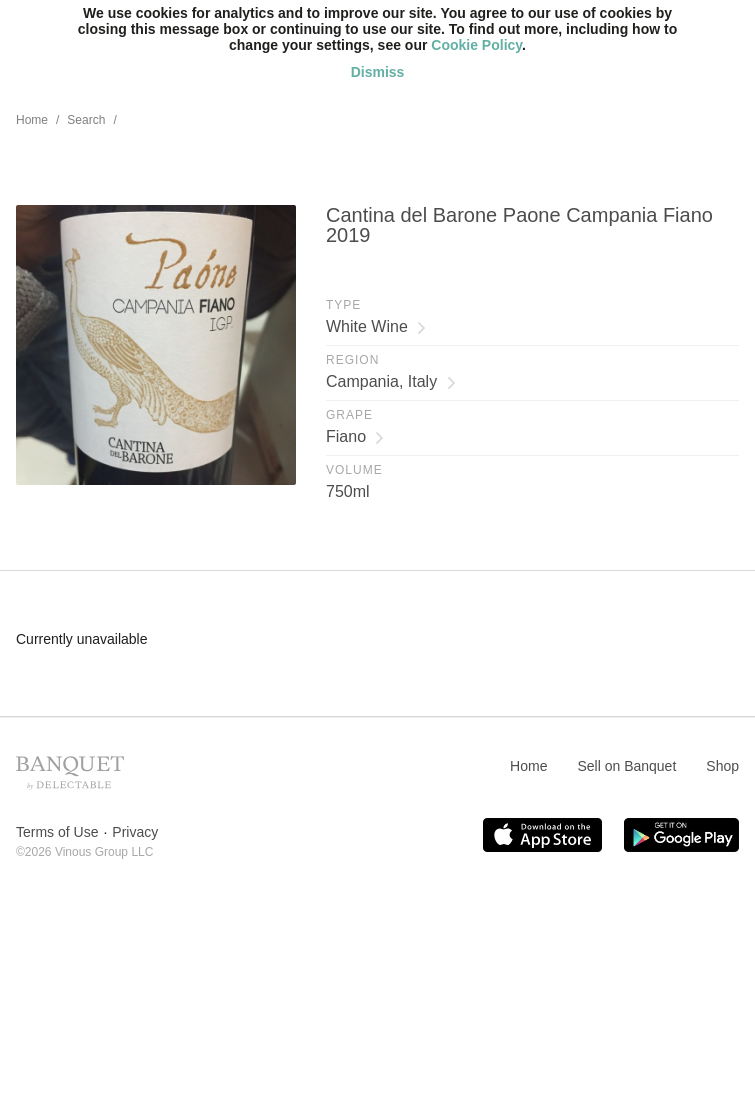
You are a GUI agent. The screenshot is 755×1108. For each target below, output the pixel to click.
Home (32, 120)
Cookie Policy (476, 45)
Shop (722, 766)
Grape (349, 415)
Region (352, 360)
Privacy (135, 832)
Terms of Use (57, 832)
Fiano (355, 436)
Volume (354, 470)
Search (86, 120)
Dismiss (378, 72)
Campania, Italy (391, 381)
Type (343, 305)
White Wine (376, 326)
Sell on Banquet (626, 766)
